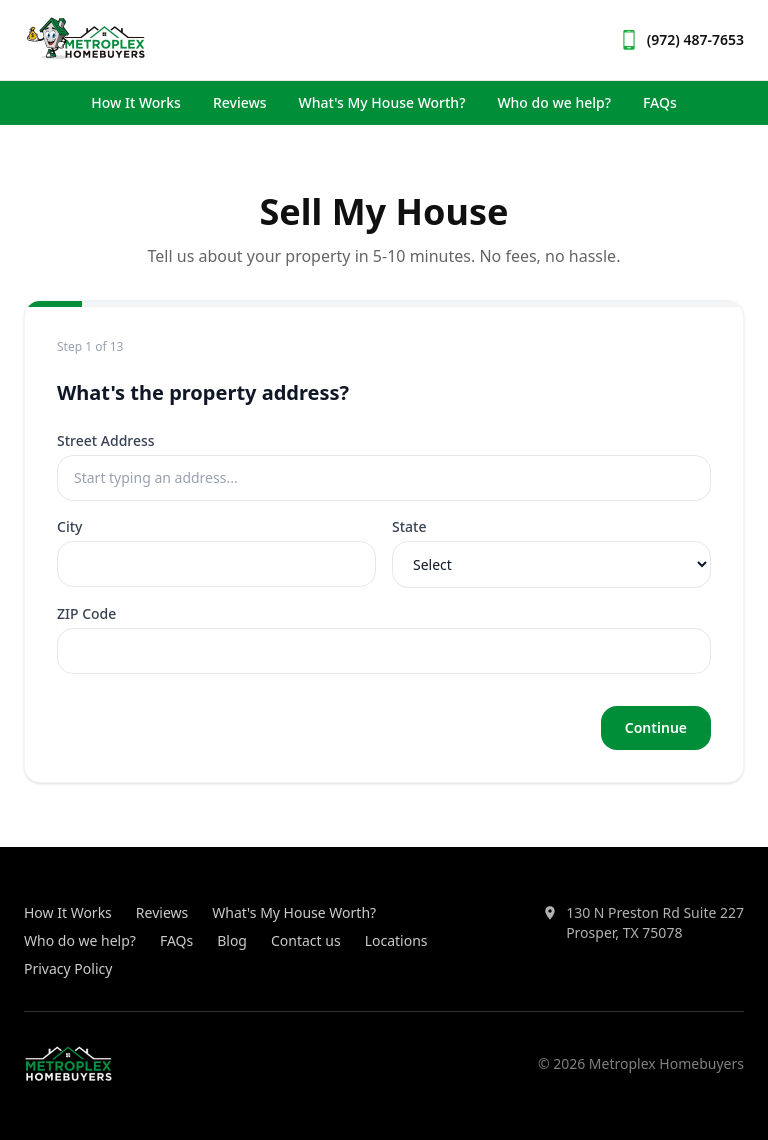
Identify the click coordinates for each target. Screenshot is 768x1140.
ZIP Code (86, 613)
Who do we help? (554, 102)
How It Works (136, 102)
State (409, 526)
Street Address (106, 440)
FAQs (660, 102)
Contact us (306, 940)
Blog (232, 940)
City (69, 526)
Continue (656, 727)
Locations (396, 940)
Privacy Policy (68, 968)
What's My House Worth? (382, 102)
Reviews (240, 102)
